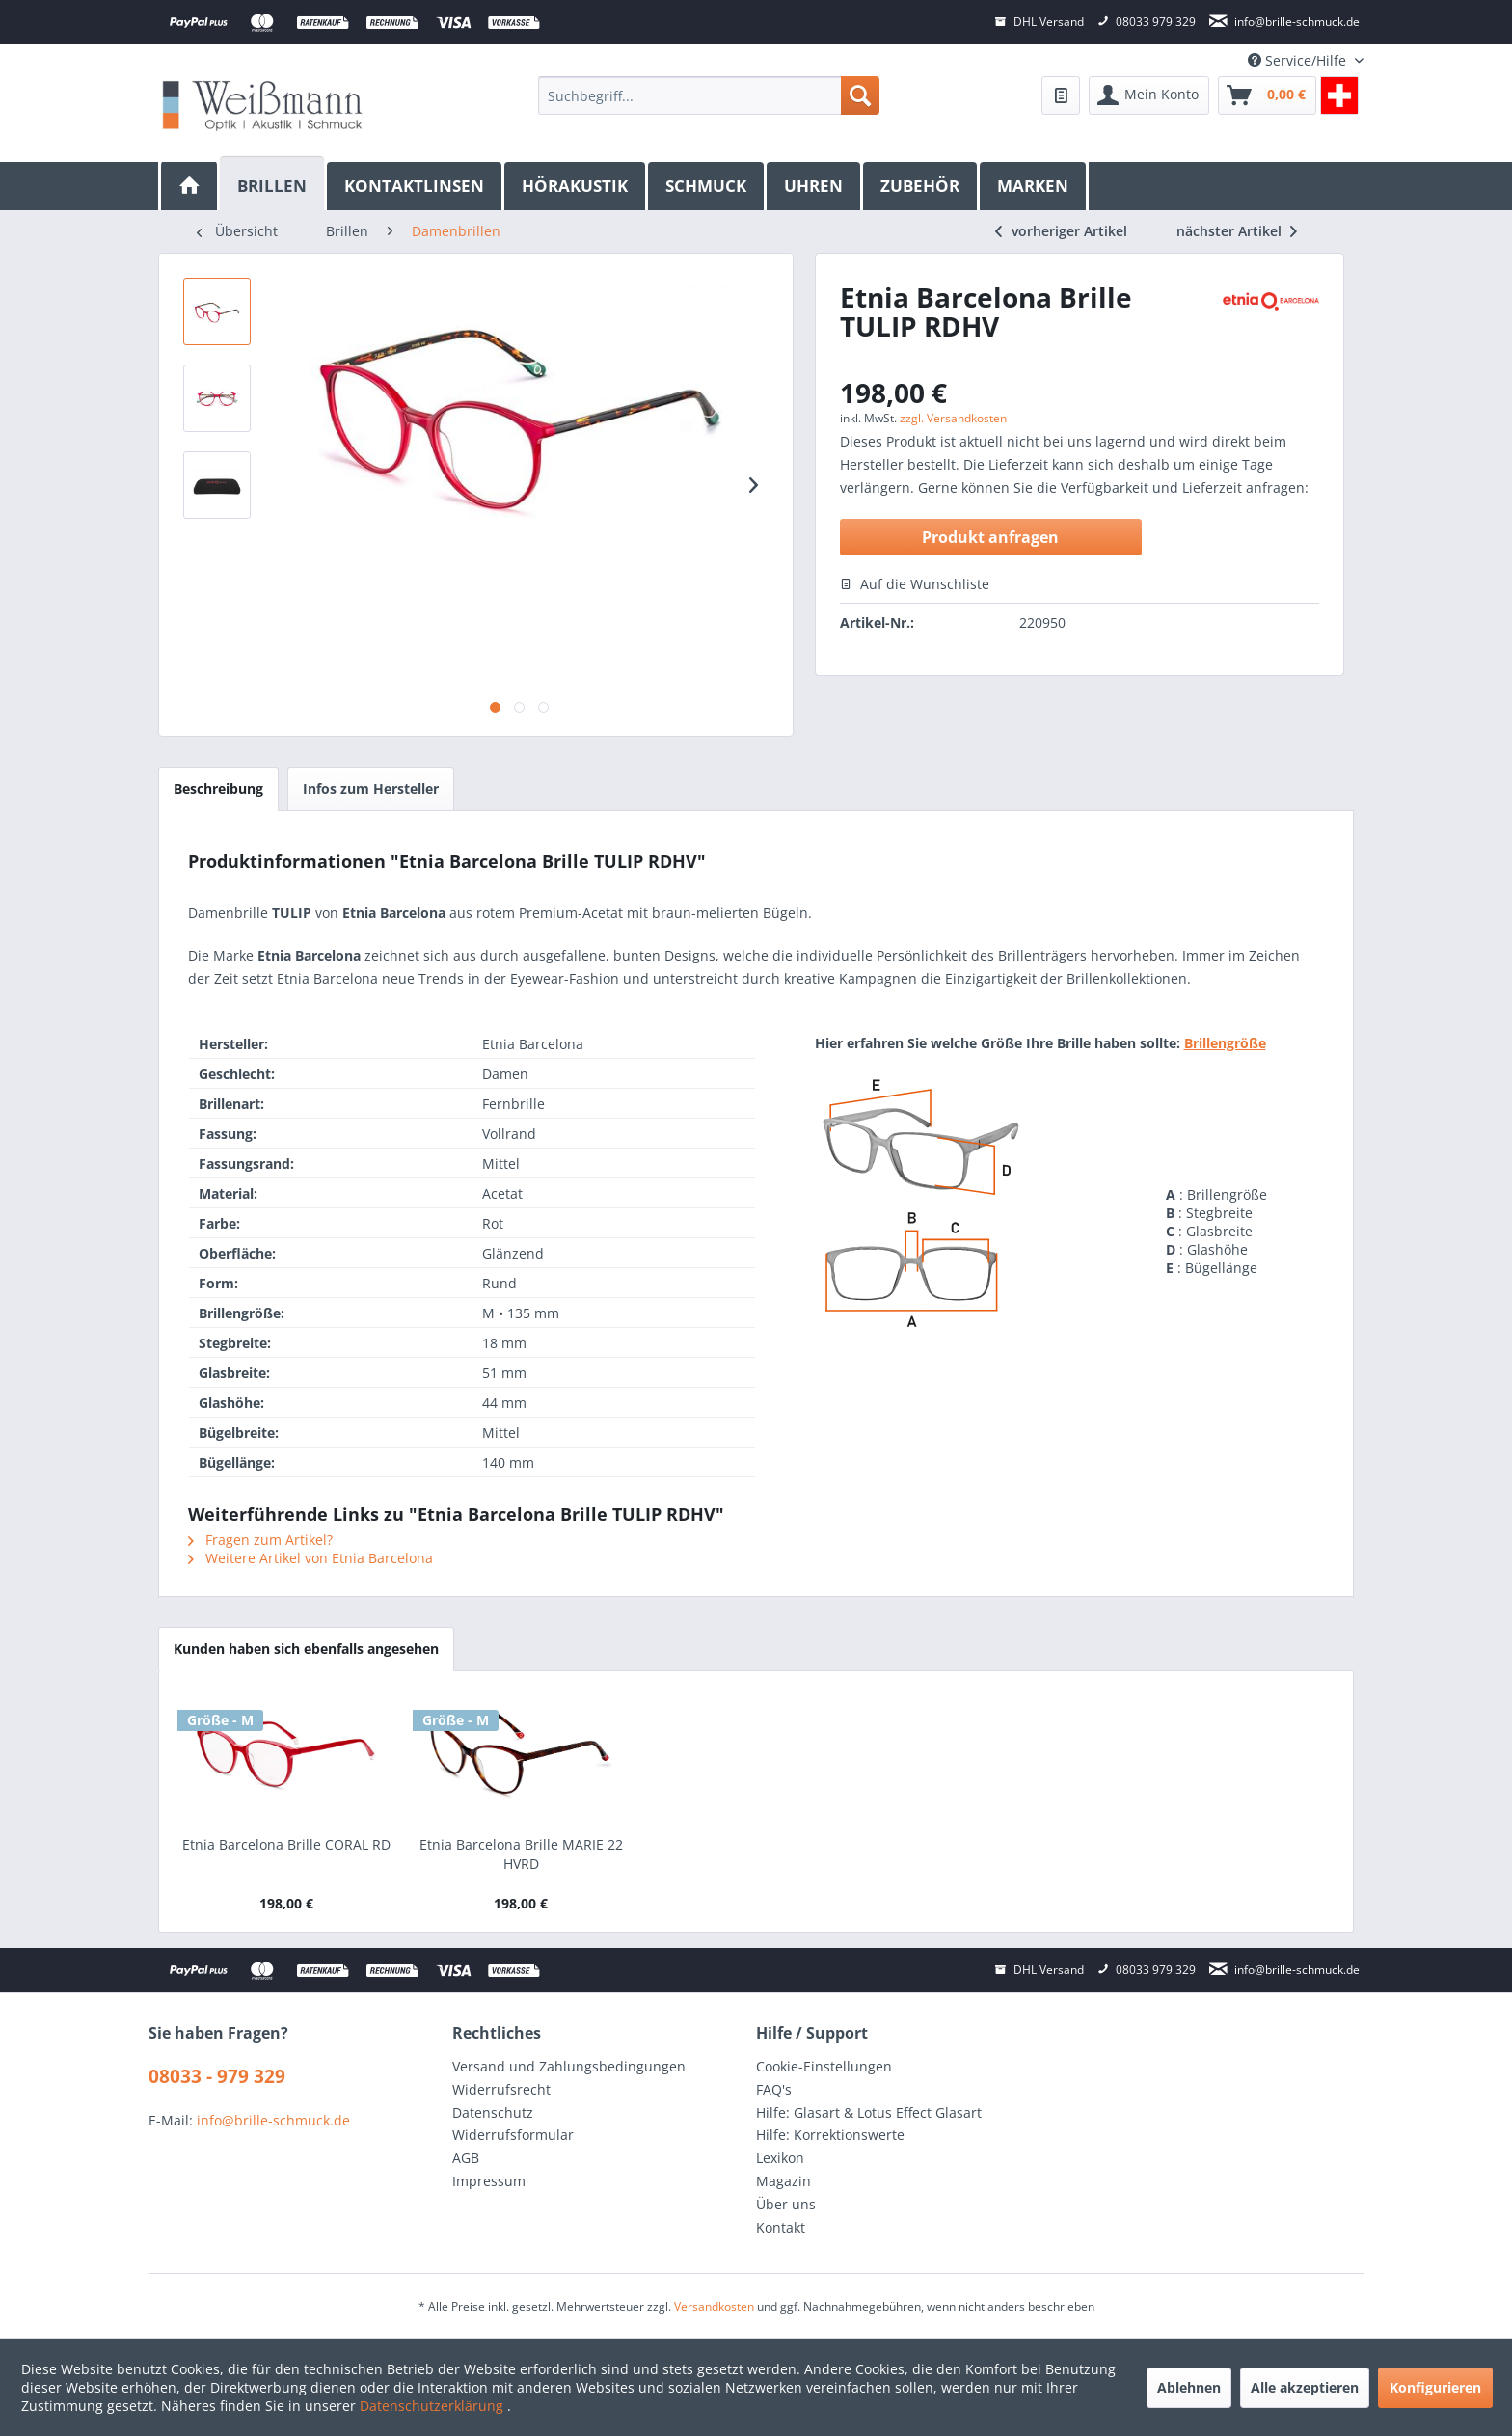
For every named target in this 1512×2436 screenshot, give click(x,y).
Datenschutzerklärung (433, 2405)
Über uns (786, 2204)
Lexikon (780, 2158)
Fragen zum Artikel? (260, 1539)
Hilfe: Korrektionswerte (830, 2134)
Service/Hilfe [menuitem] (1299, 60)
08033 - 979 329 (216, 2076)
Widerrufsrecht (501, 2089)
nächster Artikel (1236, 231)
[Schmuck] (707, 186)
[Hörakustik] (576, 186)
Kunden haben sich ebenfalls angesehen (306, 1648)
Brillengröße (1225, 1043)
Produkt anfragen (990, 537)
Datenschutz (492, 2112)
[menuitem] (708, 95)
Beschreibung (218, 788)
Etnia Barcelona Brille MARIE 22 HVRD (521, 1854)
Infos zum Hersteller (371, 788)
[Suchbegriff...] (708, 95)
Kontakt (780, 2227)
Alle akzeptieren (1305, 2387)
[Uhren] (815, 186)
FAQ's (774, 2089)
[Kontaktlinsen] (415, 186)
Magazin (783, 2181)
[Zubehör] (921, 186)
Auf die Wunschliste (914, 584)
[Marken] (1034, 186)
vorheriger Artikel (1061, 231)
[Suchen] (860, 95)
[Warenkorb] (1267, 95)
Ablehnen (1189, 2387)
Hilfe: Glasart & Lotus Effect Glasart (869, 2112)
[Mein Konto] (1149, 95)
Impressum (489, 2181)
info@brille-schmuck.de (273, 2120)
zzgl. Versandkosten (953, 418)
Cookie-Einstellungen (824, 2066)
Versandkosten (714, 2306)
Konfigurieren (1435, 2387)
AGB (465, 2158)
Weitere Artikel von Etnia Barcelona (310, 1558)
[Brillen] (273, 183)
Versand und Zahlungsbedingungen (569, 2066)
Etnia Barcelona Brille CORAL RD (286, 1844)
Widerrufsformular (513, 2134)
